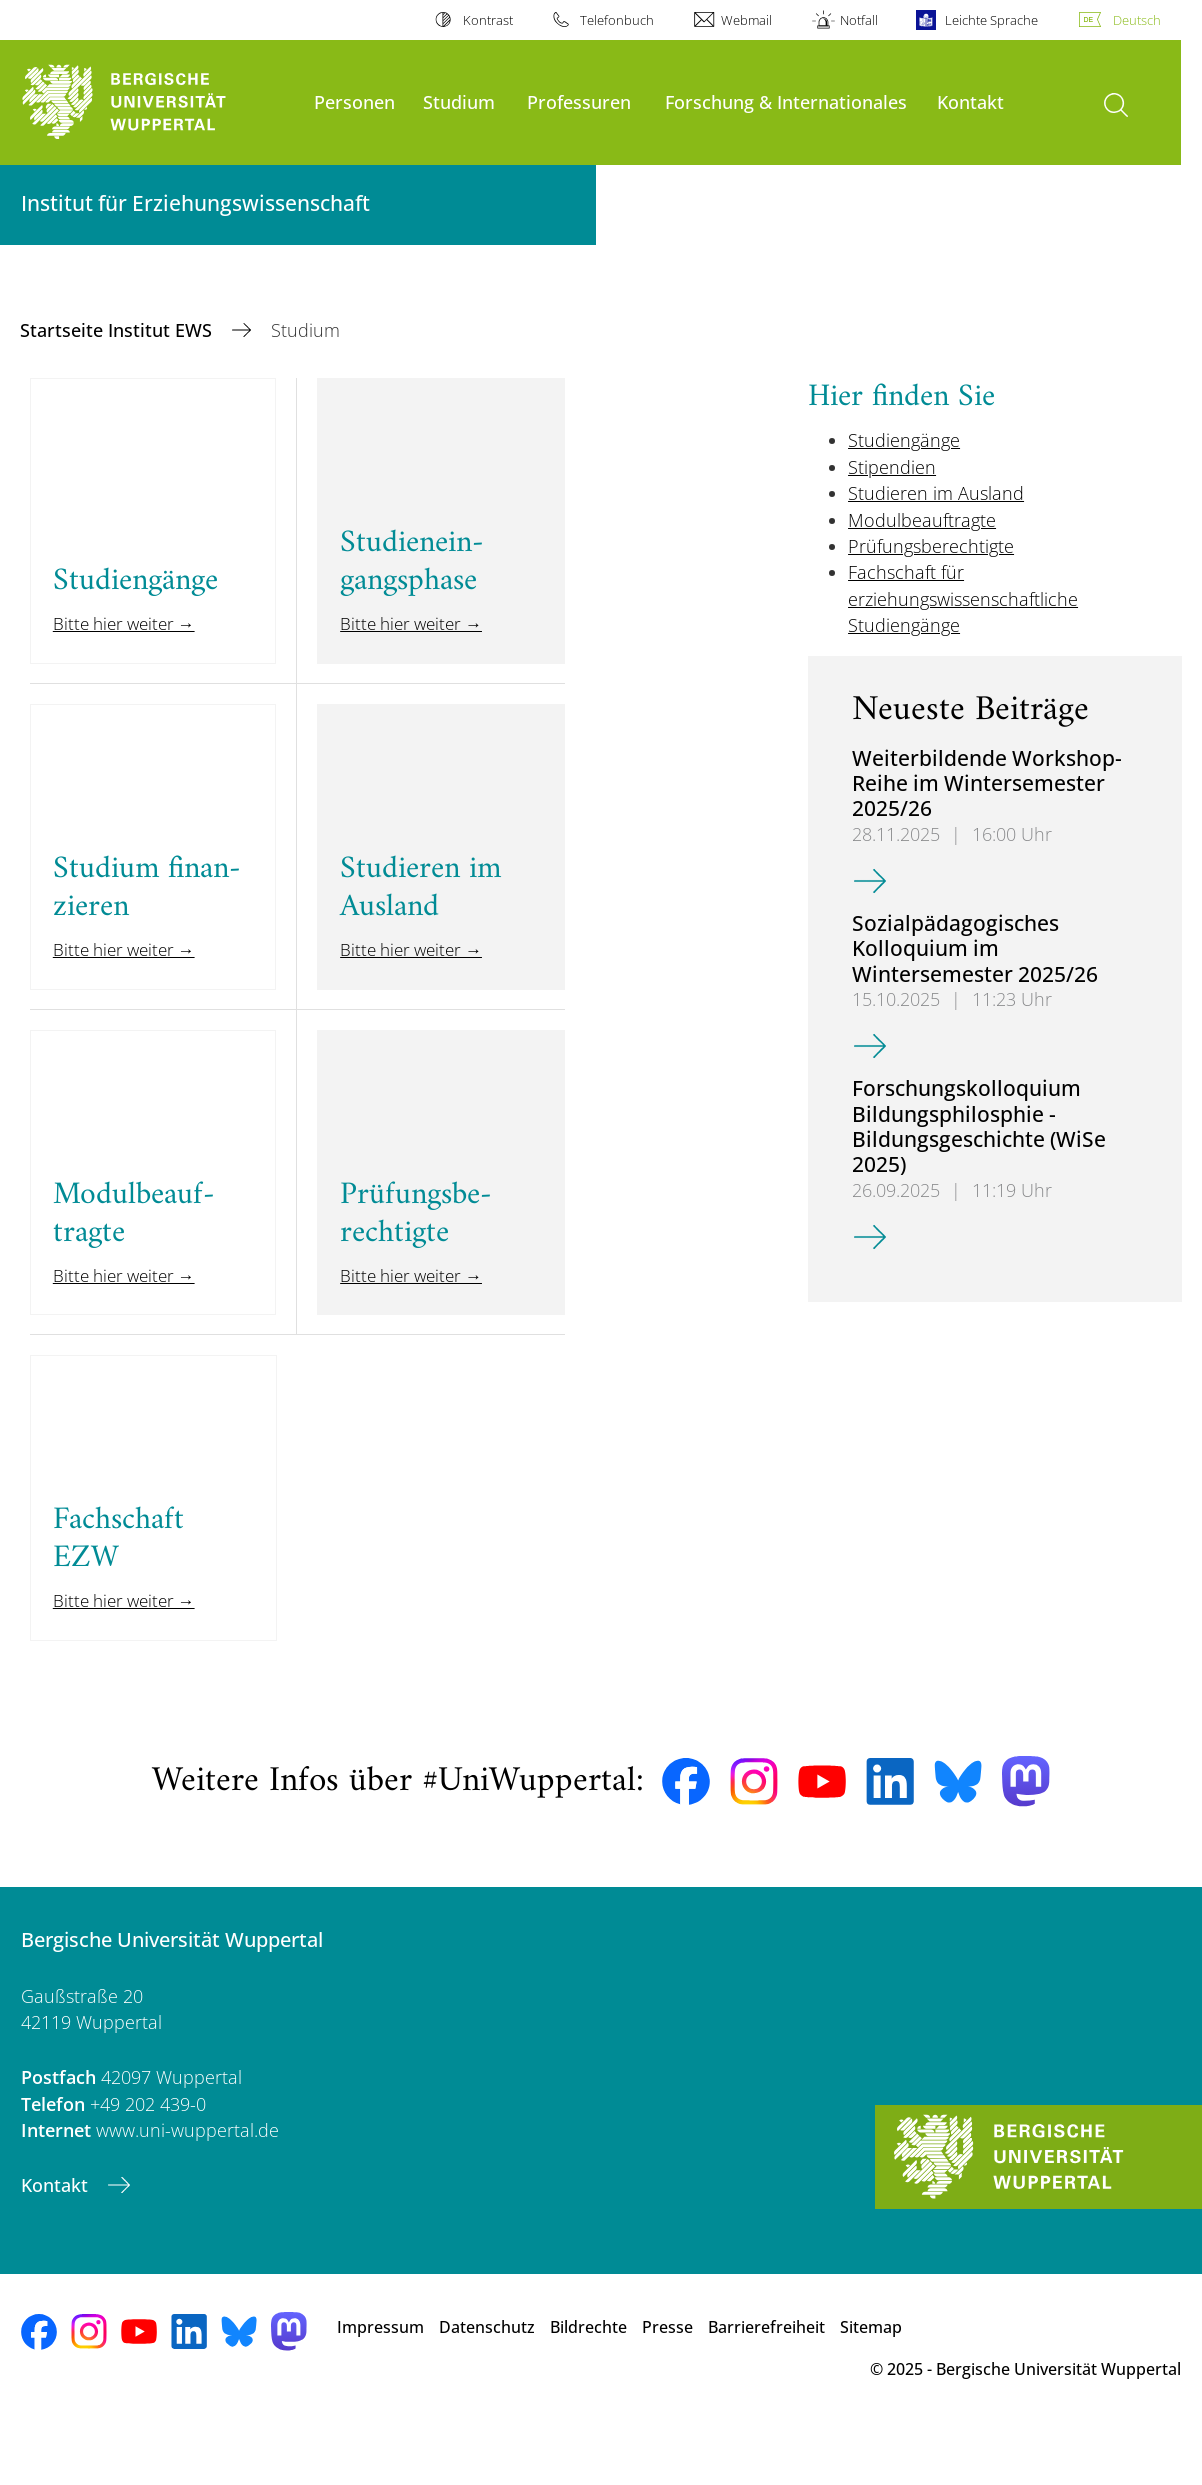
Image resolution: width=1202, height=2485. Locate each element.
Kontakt (970, 101)
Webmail (746, 20)
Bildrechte (588, 2381)
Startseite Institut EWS (118, 330)
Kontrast (488, 20)
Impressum (380, 2381)
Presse (667, 2381)
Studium (459, 101)
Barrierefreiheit (766, 2381)
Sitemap (871, 2381)
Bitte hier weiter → (129, 637)
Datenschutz (487, 2381)
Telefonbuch (617, 20)
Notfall (859, 20)
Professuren (579, 101)
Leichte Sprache (991, 20)
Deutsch (1137, 20)
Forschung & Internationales (786, 101)
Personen (354, 101)
